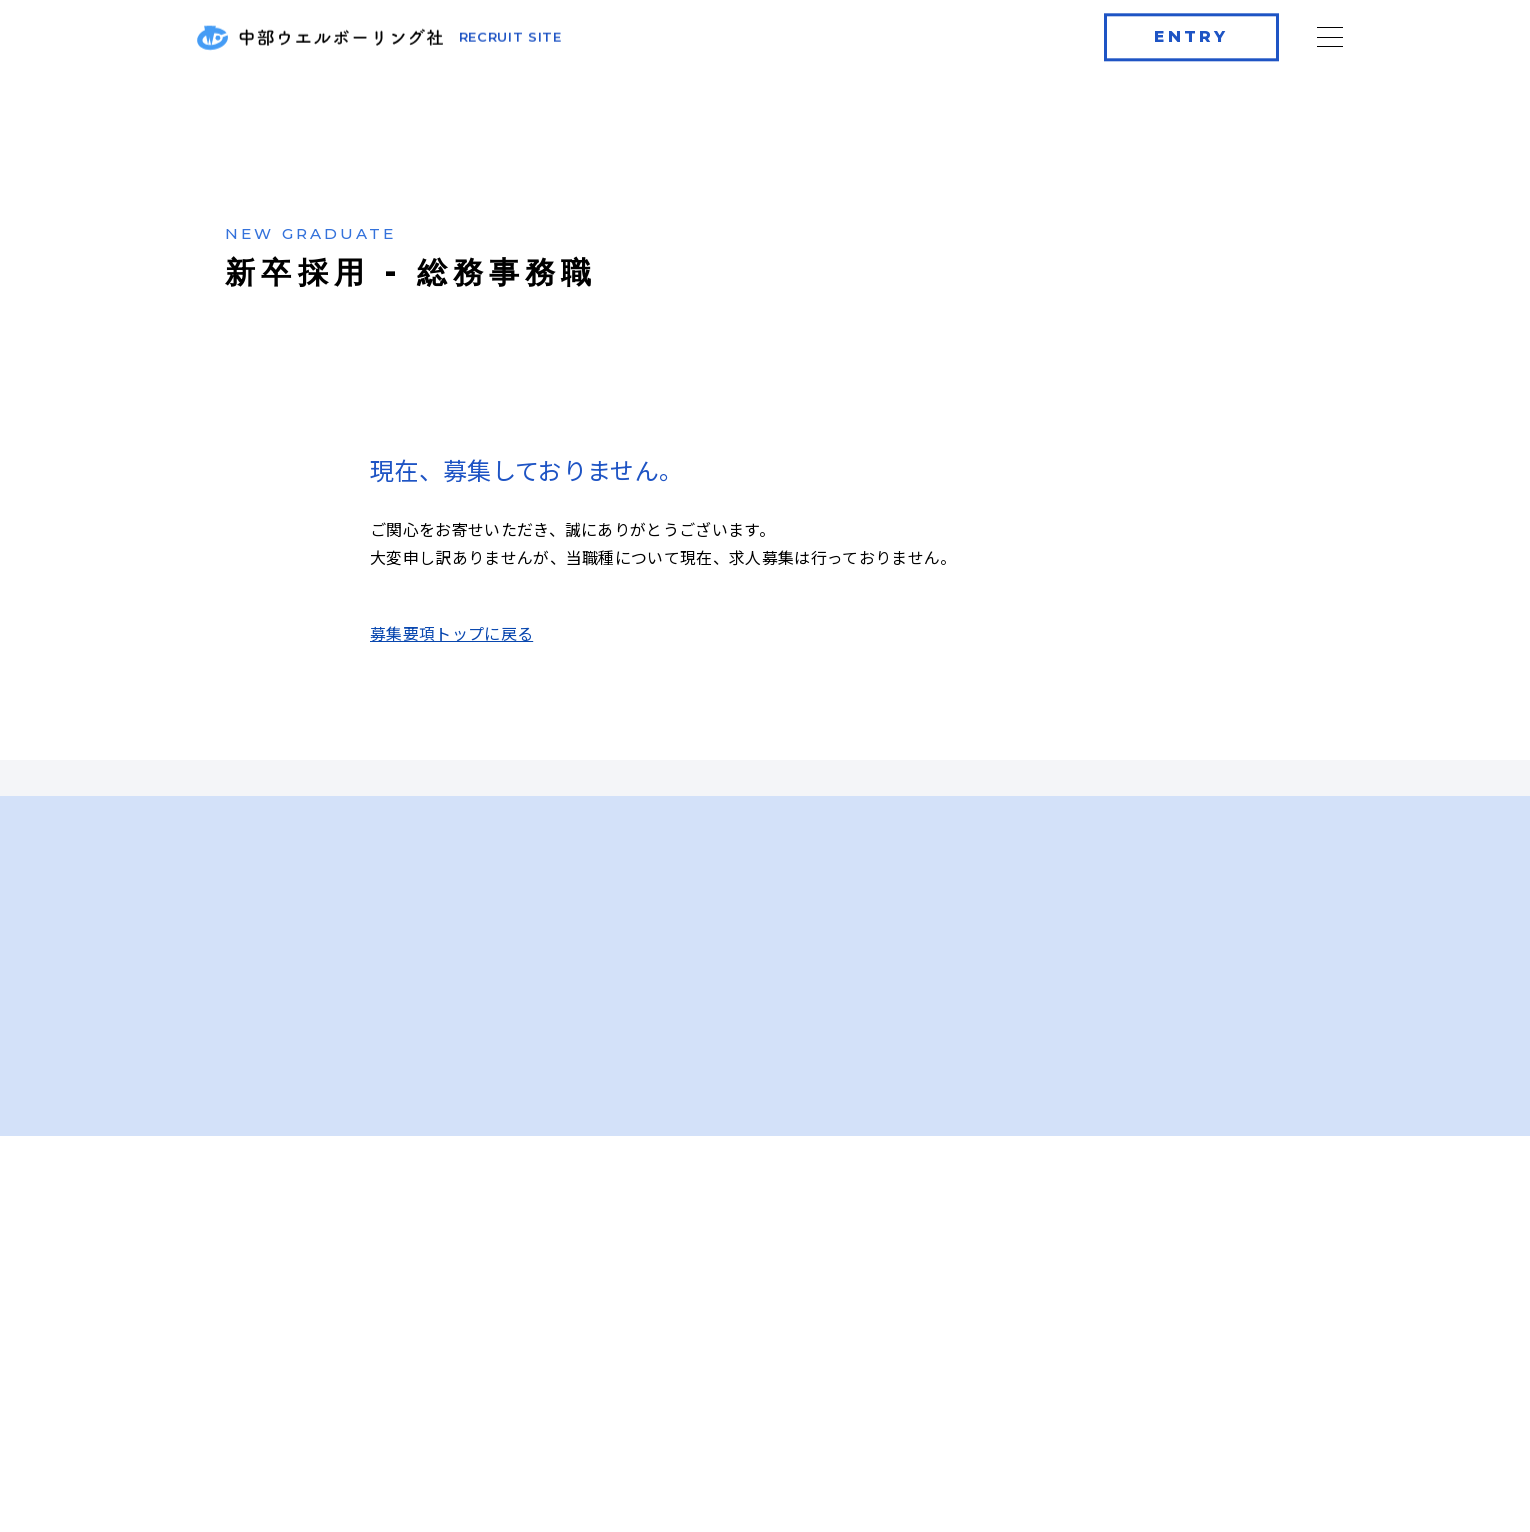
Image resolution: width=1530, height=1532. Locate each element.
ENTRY (1190, 33)
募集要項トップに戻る (451, 638)
